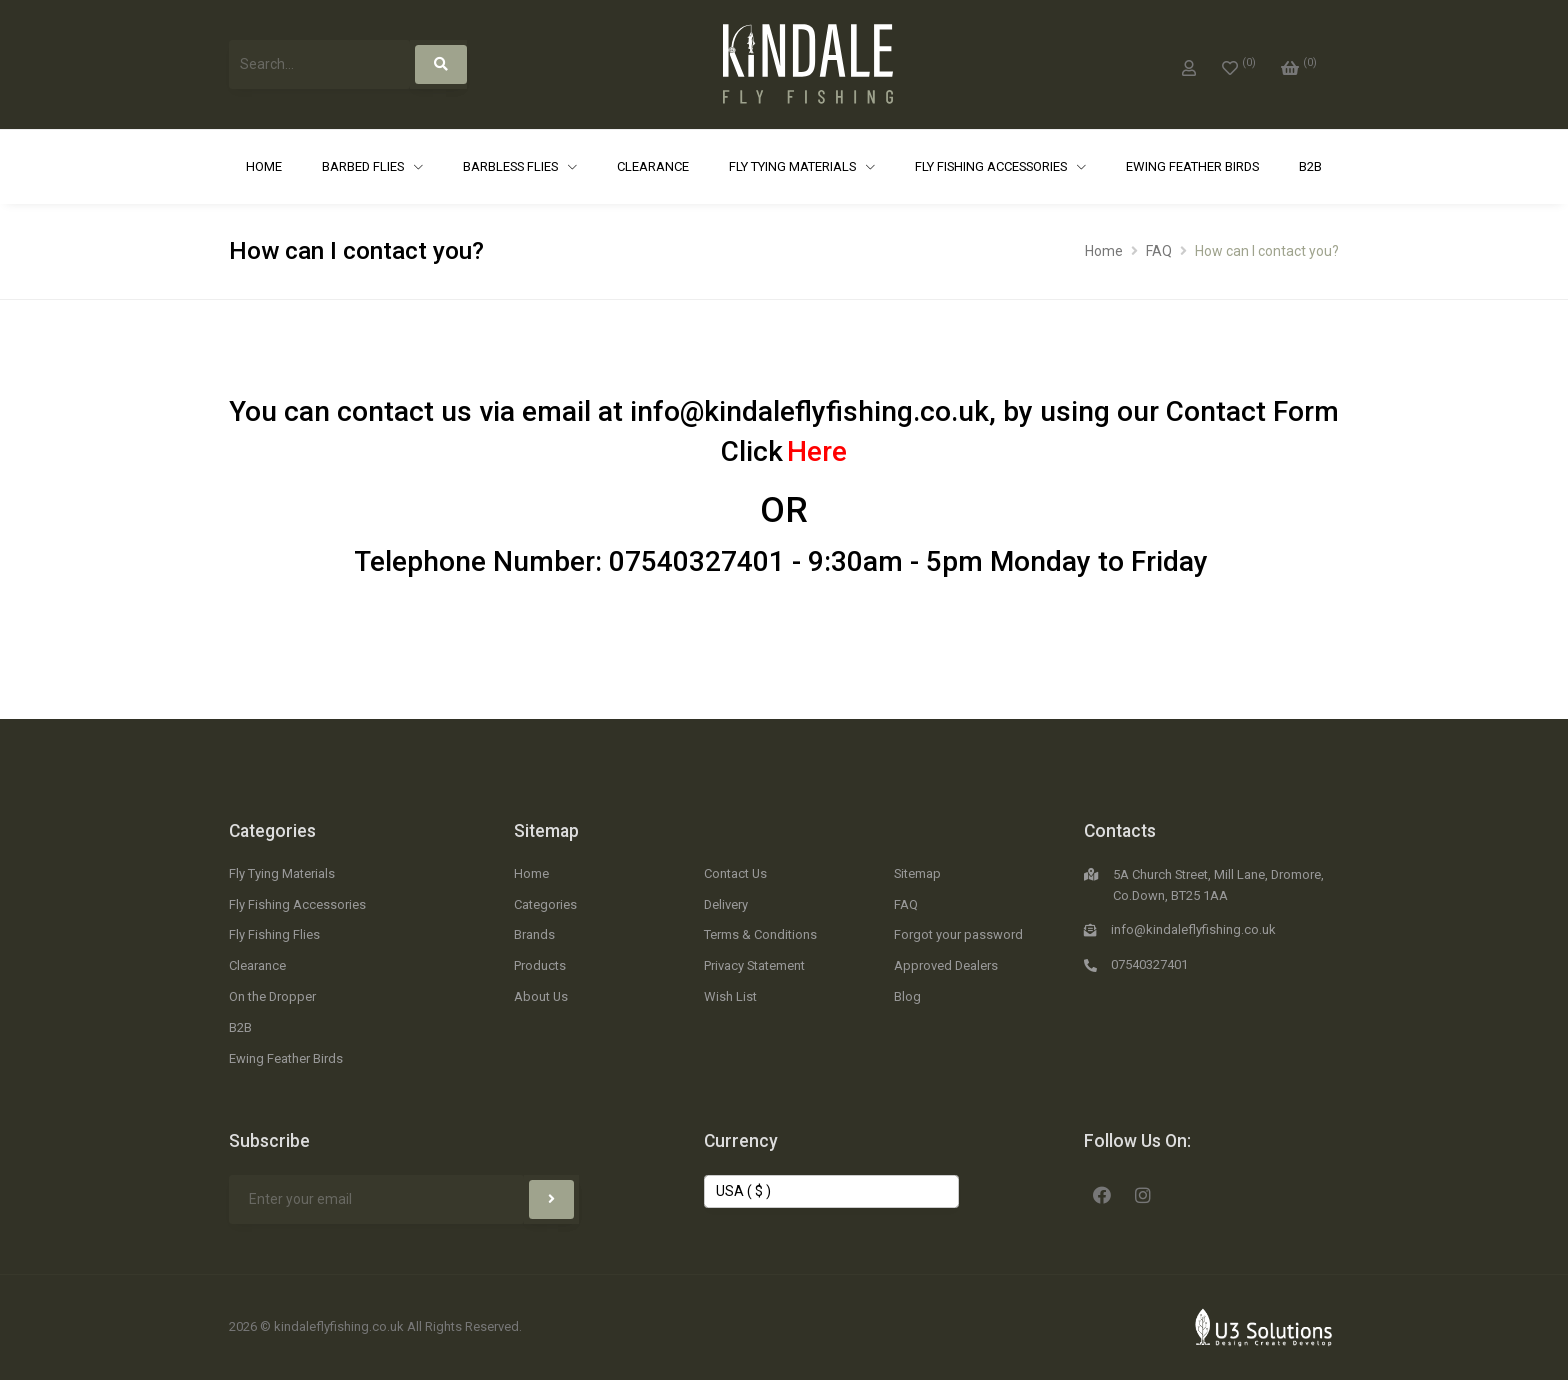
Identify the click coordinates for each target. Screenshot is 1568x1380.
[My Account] (1189, 64)
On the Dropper (272, 996)
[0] (1239, 64)
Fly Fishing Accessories (992, 166)
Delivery (726, 904)
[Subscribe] (551, 1199)
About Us (541, 996)
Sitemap (546, 831)
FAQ (1159, 251)
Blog (907, 996)
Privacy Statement (754, 965)
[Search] (441, 64)
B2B (1310, 166)
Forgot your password (958, 934)
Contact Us (735, 873)
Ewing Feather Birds (1192, 166)
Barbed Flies (364, 166)
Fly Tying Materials (794, 166)
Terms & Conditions (760, 934)
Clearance (653, 166)
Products (540, 965)
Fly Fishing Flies (274, 934)
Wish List (730, 996)
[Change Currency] (831, 1192)
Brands (534, 934)
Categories (272, 831)
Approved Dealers (946, 965)
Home (264, 166)
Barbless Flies (512, 166)
